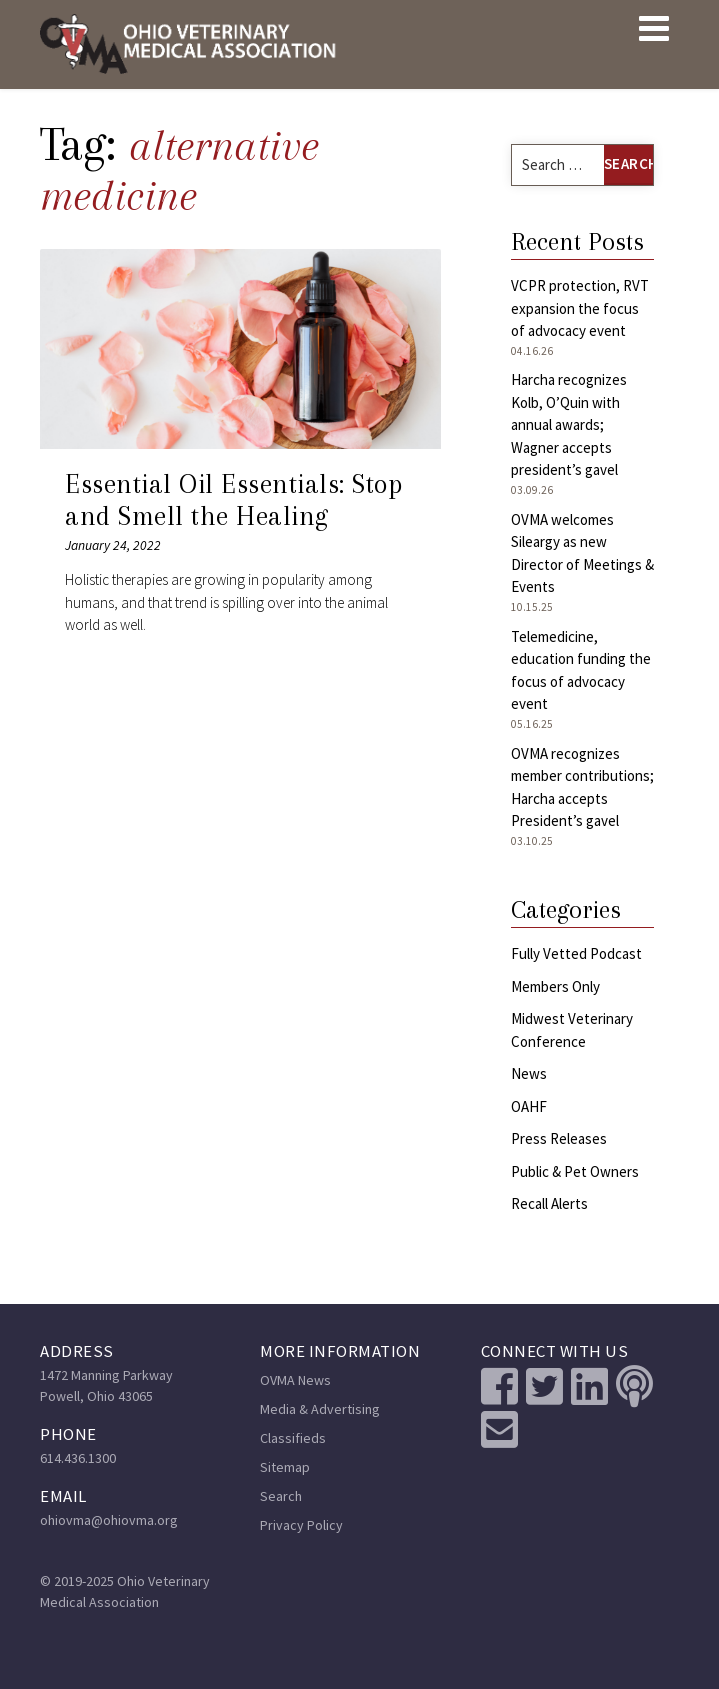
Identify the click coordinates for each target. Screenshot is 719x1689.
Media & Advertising (320, 1409)
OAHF (529, 1106)
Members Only (555, 986)
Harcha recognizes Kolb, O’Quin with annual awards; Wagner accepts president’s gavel (569, 424)
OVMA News (295, 1380)
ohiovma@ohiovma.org (109, 1520)
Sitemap (285, 1467)
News (529, 1073)
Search (281, 1496)
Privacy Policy (301, 1525)
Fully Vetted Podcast (576, 953)
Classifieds (293, 1438)
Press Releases (559, 1138)
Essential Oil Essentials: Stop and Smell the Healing (233, 500)
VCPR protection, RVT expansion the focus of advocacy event (580, 308)
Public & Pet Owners (575, 1171)
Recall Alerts (549, 1203)
